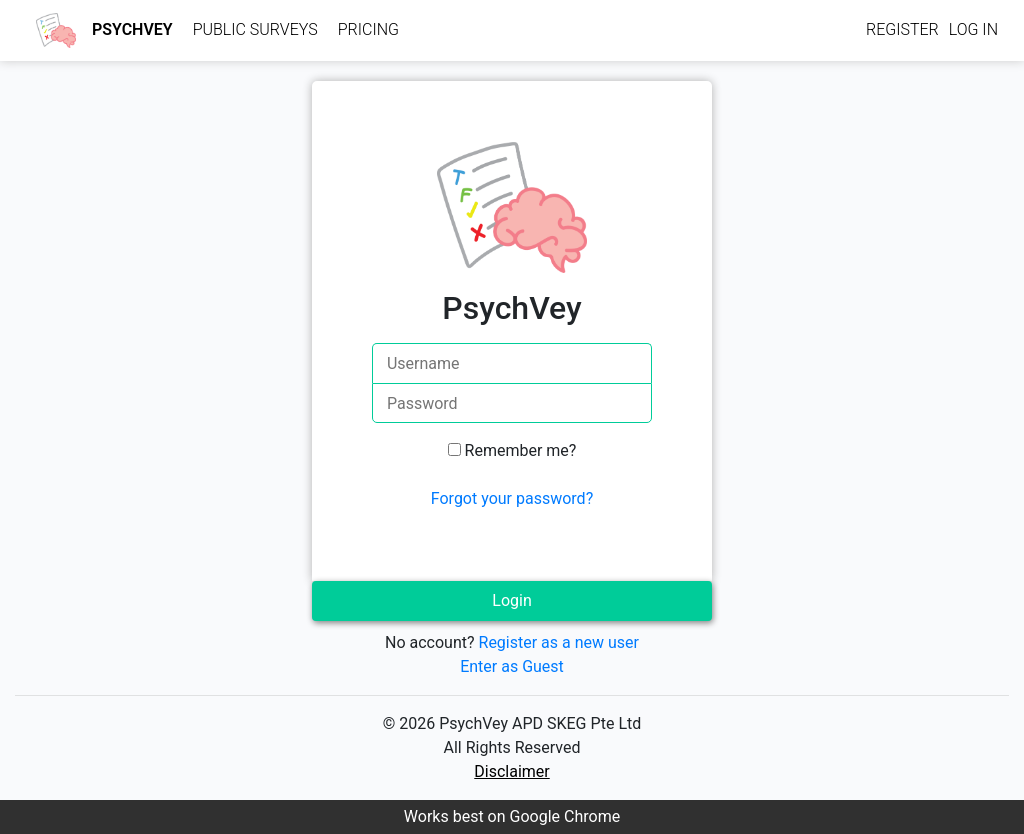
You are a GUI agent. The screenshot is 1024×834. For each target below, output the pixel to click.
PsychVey (132, 29)
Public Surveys (255, 29)
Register (902, 29)
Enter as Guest (512, 666)
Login (511, 600)
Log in (973, 29)
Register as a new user (559, 642)
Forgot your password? (512, 498)
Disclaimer (511, 771)
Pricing (368, 29)
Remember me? (521, 450)
